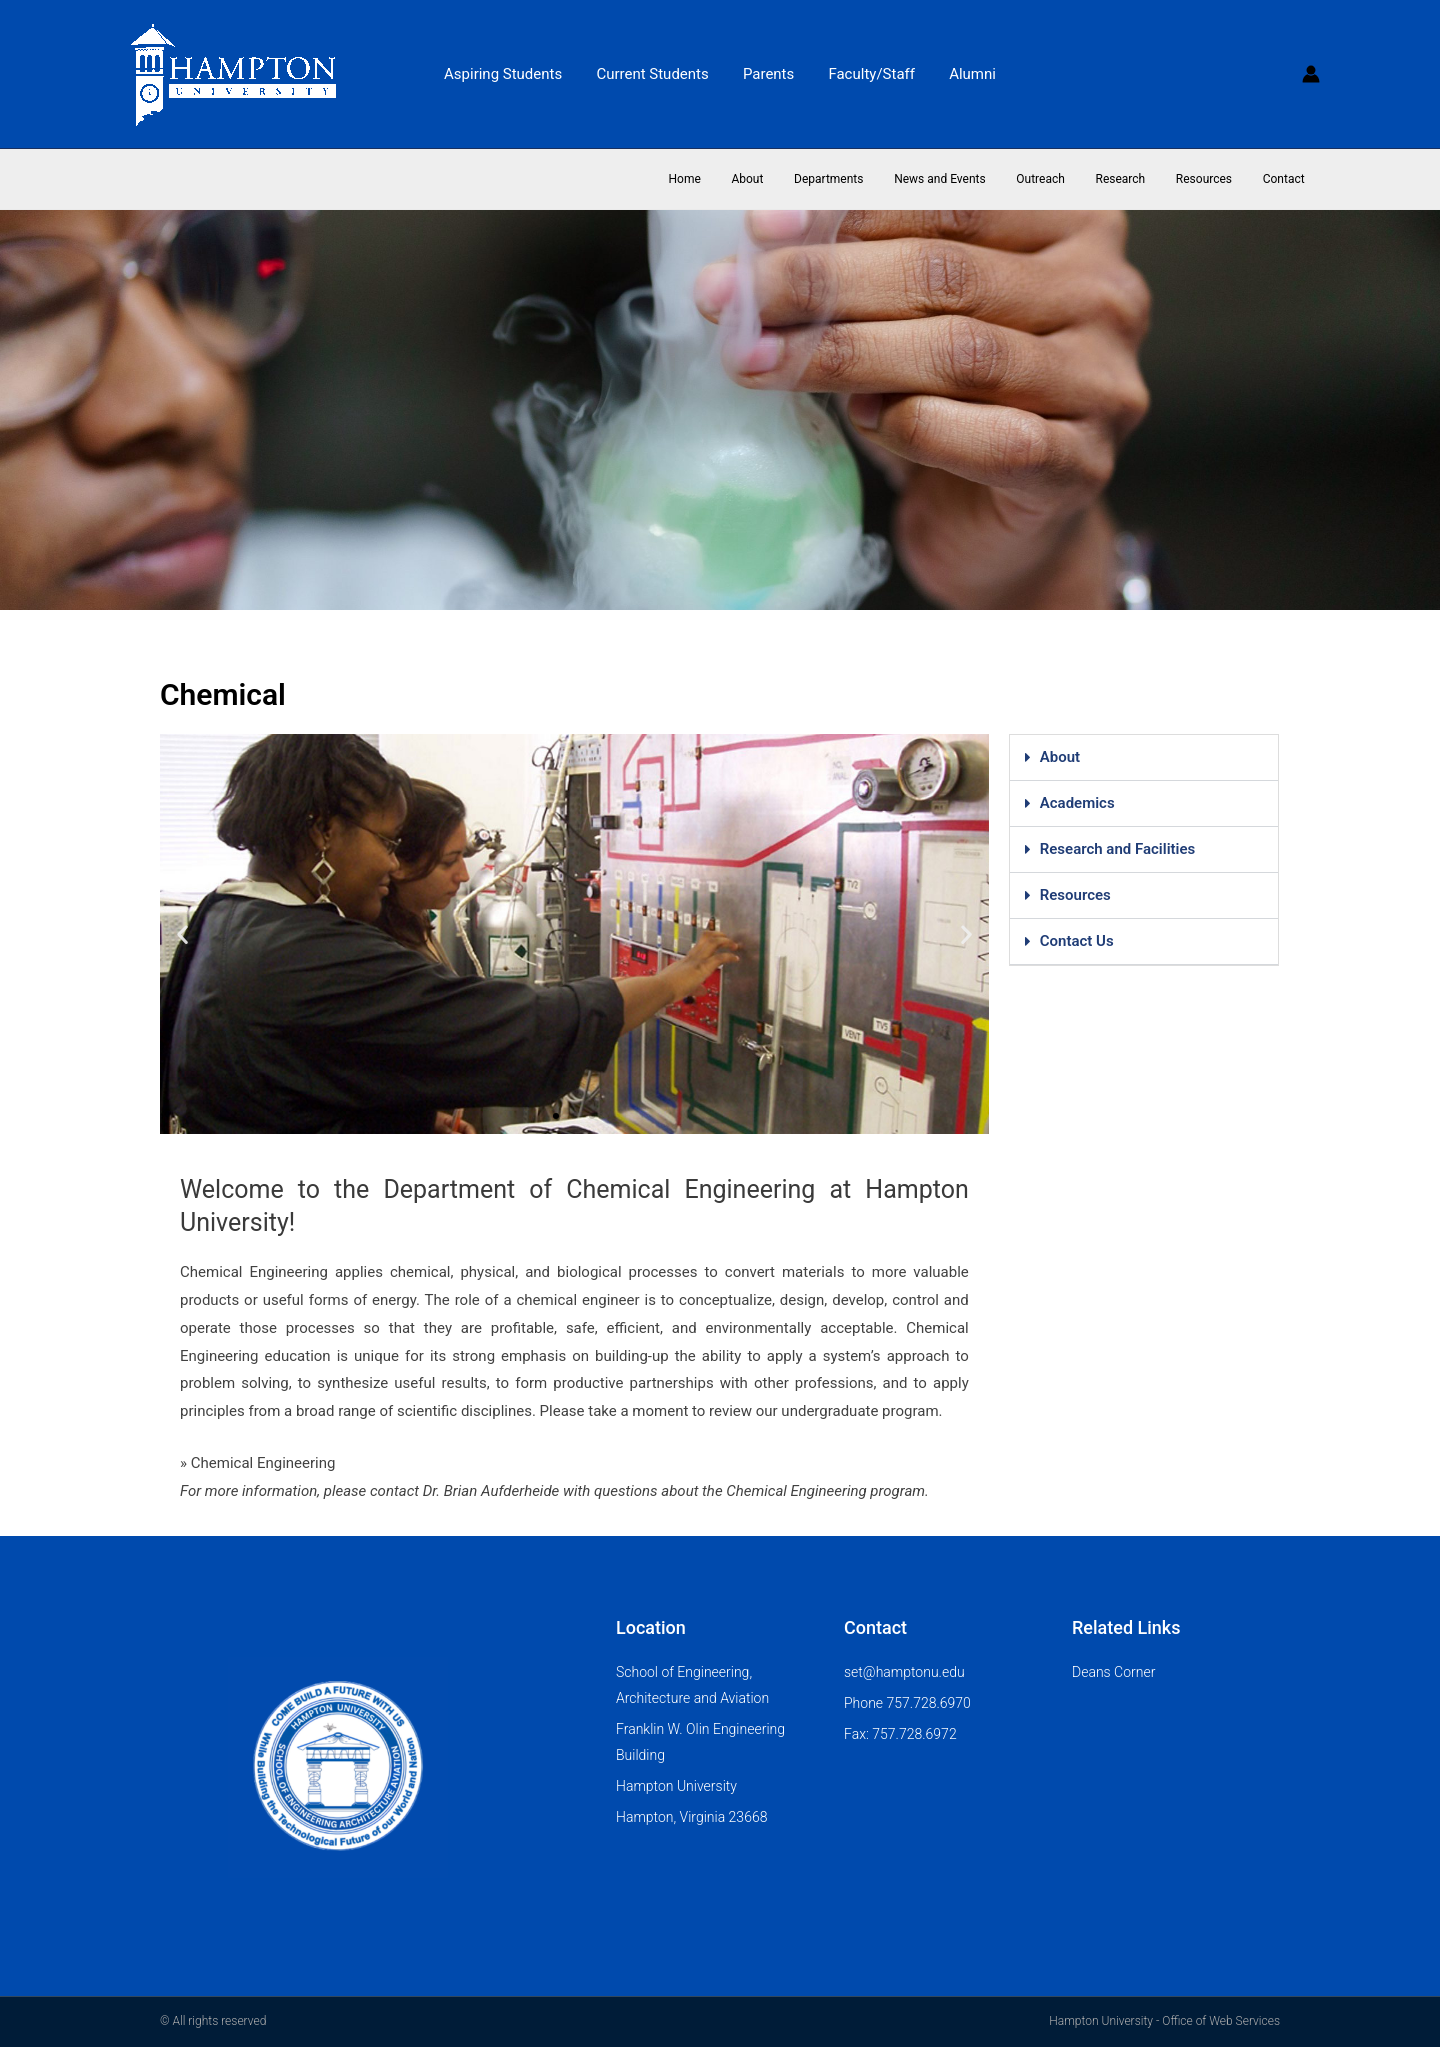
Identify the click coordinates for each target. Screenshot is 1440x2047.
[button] (182, 934)
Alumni (964, 74)
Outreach (1064, 179)
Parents (768, 74)
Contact (1287, 179)
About (791, 179)
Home (734, 179)
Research (1137, 179)
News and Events (970, 179)
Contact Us (1077, 941)
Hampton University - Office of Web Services (1164, 2021)
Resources (1214, 179)
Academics (1077, 803)
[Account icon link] (1311, 74)
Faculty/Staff (867, 74)
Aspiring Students (511, 74)
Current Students (657, 74)
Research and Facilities (1118, 849)
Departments (865, 179)
